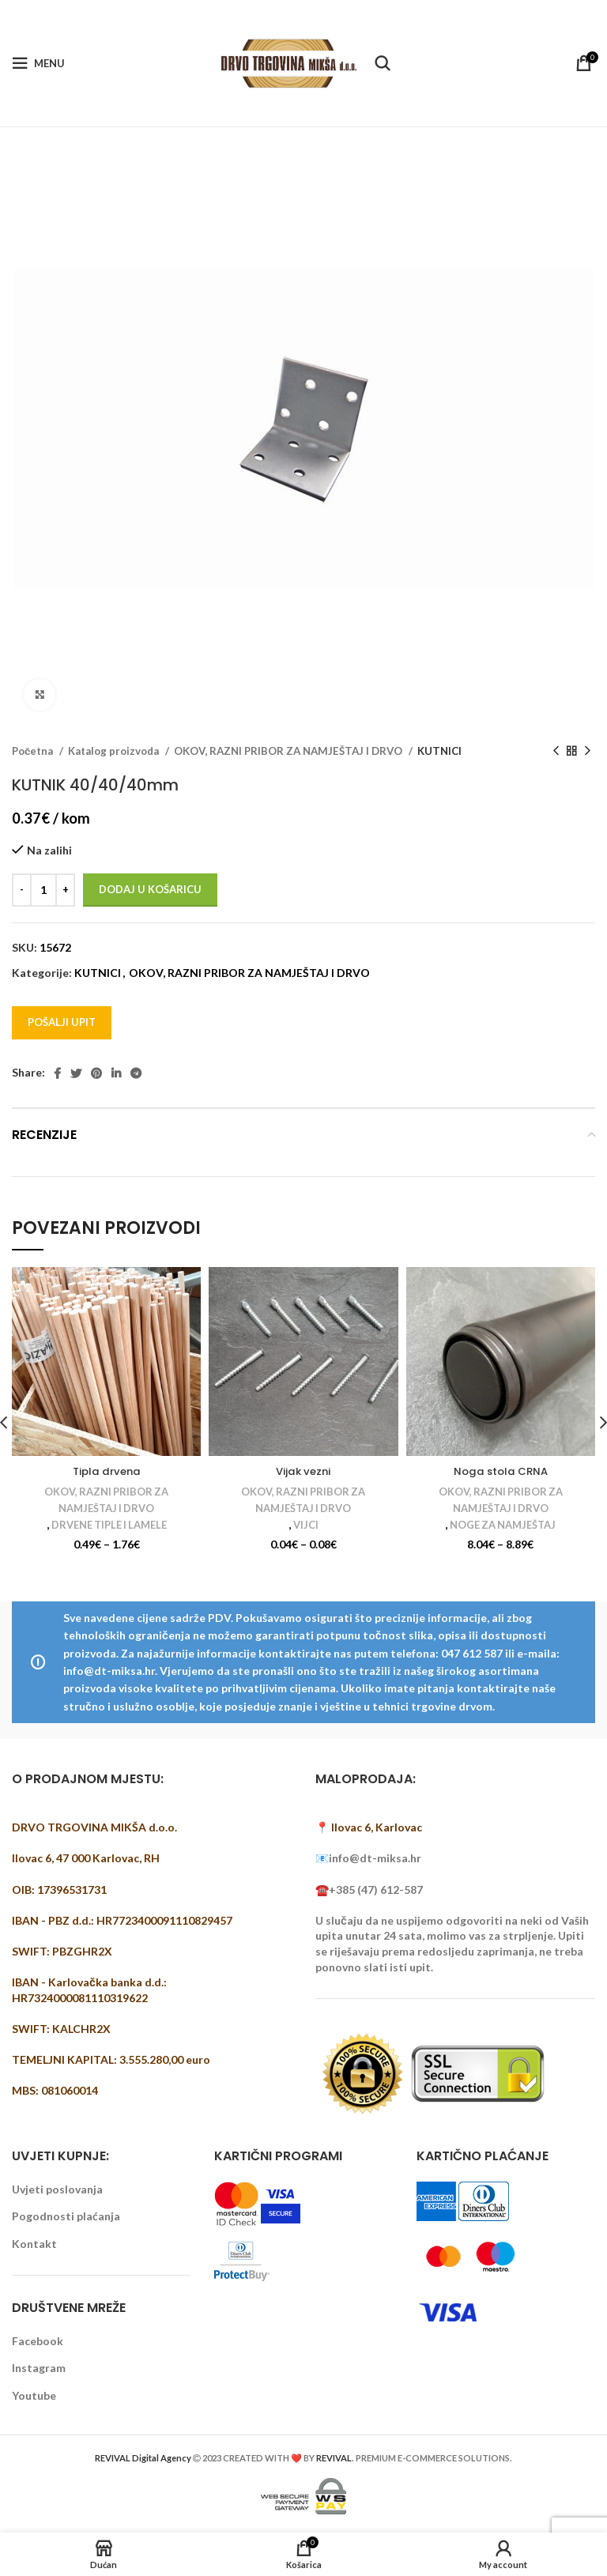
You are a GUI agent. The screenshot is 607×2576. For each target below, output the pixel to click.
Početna (33, 751)
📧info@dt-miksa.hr (368, 1858)
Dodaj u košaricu (150, 889)
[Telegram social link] (136, 1073)
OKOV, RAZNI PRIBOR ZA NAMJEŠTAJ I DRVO (289, 751)
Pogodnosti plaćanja (66, 2216)
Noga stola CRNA (500, 1471)
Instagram (39, 2368)
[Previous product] (556, 752)
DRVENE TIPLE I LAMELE (109, 1525)
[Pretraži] (382, 63)
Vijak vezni (303, 1471)
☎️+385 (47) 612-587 (369, 1889)
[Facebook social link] (57, 1073)
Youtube (34, 2396)
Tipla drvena (106, 1471)
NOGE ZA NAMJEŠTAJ (502, 1525)
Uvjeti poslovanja (57, 2189)
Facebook (37, 2341)
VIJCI (306, 1525)
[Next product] (587, 752)
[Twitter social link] (76, 1073)
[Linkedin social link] (116, 1073)
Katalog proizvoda (114, 751)
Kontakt (34, 2243)
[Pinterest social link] (96, 1073)
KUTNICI (439, 751)
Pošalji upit (62, 1022)
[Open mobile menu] (38, 63)
